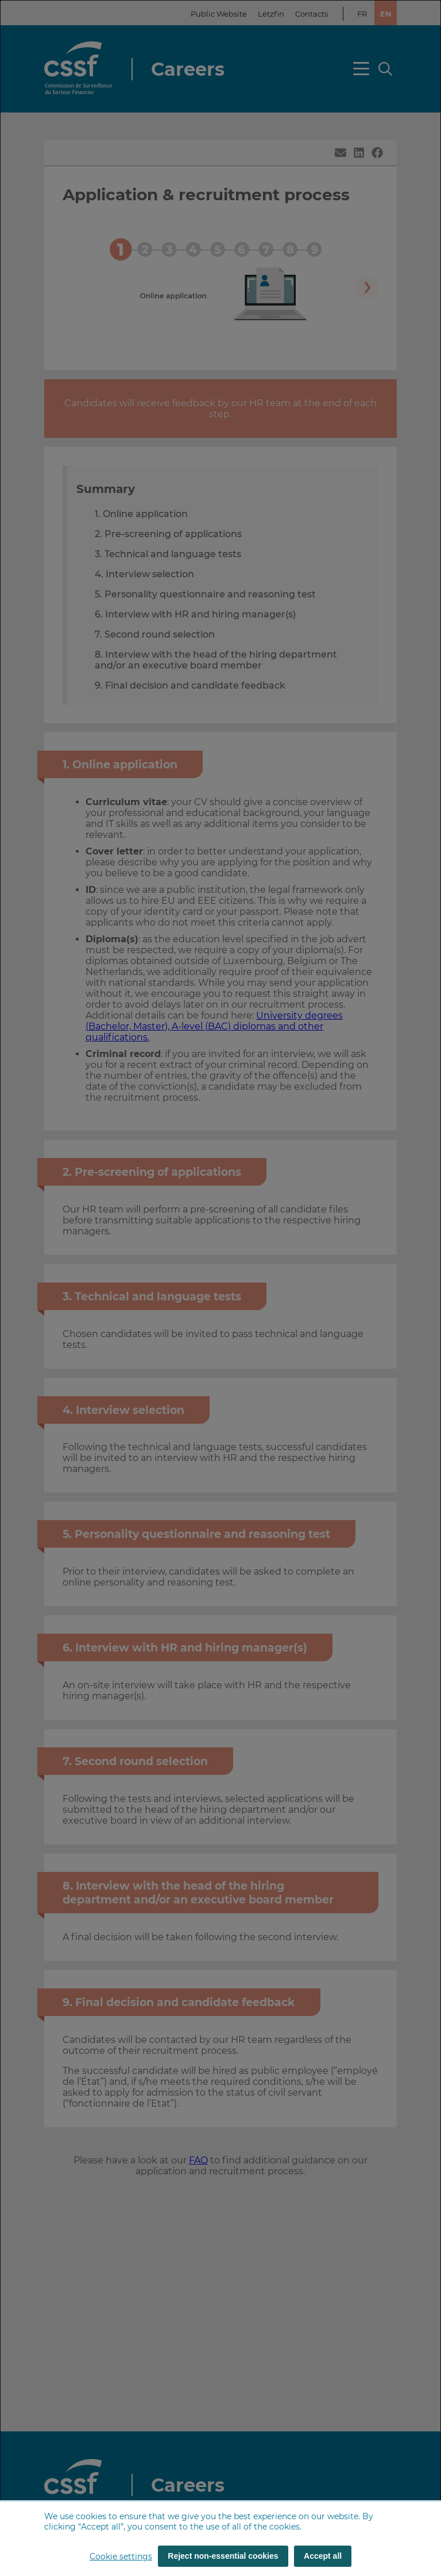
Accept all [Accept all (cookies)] (323, 2556)
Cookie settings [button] (121, 2556)
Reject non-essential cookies (223, 2556)
